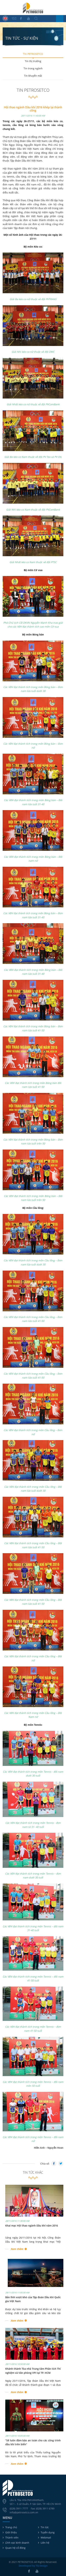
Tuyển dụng (48, 2532)
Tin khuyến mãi (33, 75)
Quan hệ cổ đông (15, 2547)
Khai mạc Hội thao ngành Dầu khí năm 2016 (31, 2225)
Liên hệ (45, 2542)
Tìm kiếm (36, 18)
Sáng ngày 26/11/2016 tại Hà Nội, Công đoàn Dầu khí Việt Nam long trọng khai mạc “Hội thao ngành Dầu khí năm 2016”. (33, 2239)
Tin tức (45, 2527)
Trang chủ (11, 2527)
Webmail (46, 2537)
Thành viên (11, 2537)
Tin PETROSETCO (33, 54)
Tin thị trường (33, 61)
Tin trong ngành (33, 68)
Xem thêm (17, 2249)
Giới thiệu (11, 2532)
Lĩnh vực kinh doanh (17, 2542)
